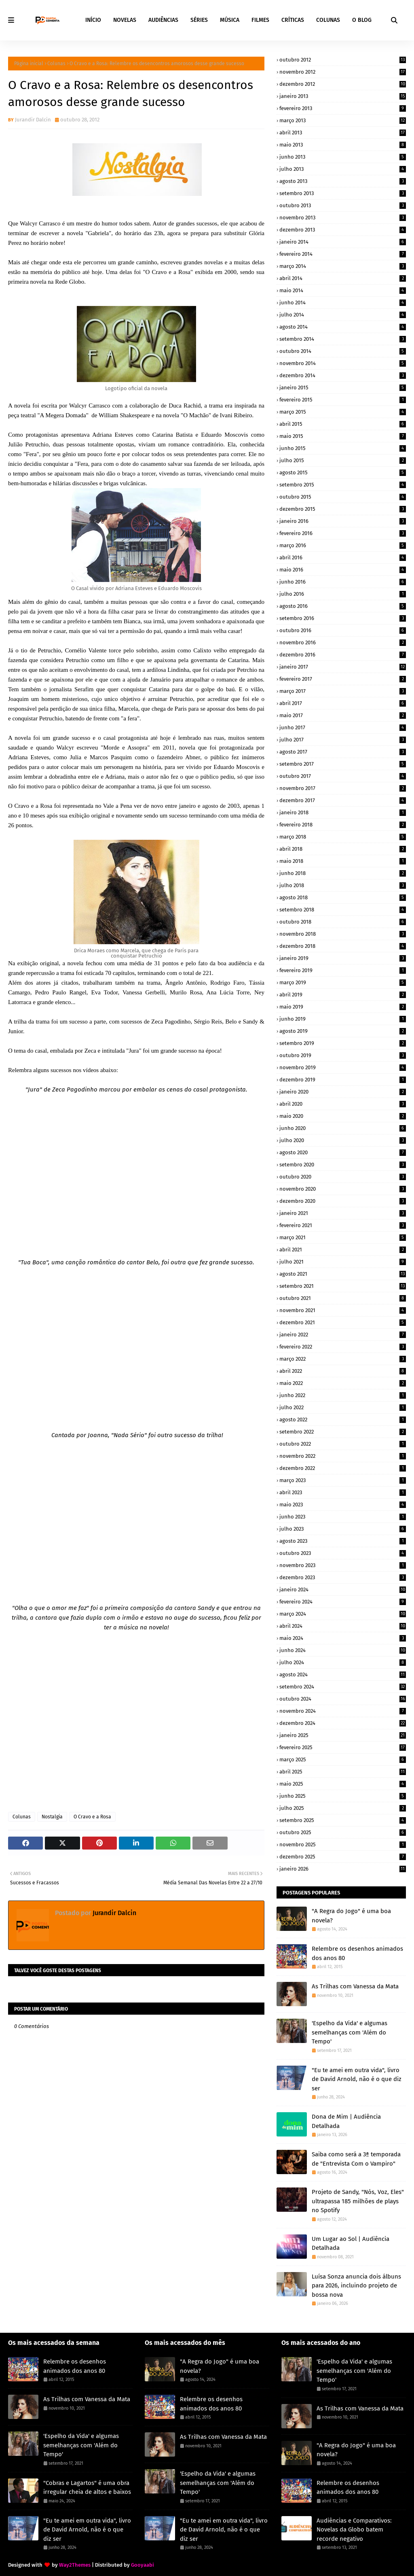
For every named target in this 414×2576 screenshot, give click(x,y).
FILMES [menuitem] (260, 20)
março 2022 (342, 1359)
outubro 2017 (342, 776)
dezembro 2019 (342, 1080)
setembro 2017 (342, 764)
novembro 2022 (342, 1456)
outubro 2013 (342, 205)
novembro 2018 (342, 934)
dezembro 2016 (342, 655)
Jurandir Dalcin (33, 120)
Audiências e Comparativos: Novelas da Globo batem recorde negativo (354, 2529)
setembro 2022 (342, 1432)
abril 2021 (342, 1250)
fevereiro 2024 (342, 1602)
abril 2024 (342, 1626)
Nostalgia (52, 1817)
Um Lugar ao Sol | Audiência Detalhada (350, 2243)
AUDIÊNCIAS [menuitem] (163, 20)
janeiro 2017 (342, 667)
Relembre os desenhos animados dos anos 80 (357, 1953)
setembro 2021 (342, 1286)
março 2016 (342, 545)
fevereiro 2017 (342, 679)
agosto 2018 (342, 897)
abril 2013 (342, 133)
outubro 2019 (342, 1055)
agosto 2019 (342, 1031)
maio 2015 (342, 436)
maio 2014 (342, 290)
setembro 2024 (342, 1687)
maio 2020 (342, 1116)
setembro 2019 (342, 1043)
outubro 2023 (342, 1553)
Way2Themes (75, 2565)
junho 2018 (342, 873)
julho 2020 (342, 1140)
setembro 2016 (342, 618)
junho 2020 (342, 1128)
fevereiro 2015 (342, 400)
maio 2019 (342, 1007)
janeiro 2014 (342, 242)
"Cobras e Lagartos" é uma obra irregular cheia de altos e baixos (87, 2487)
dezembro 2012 (342, 84)
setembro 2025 (342, 1820)
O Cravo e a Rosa (92, 1817)
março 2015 (342, 412)
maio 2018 (342, 861)
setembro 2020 (342, 1165)
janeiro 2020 (342, 1092)
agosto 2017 (342, 752)
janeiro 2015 (342, 387)
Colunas (56, 63)
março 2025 (342, 1759)
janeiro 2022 (342, 1335)
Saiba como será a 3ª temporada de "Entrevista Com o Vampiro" (356, 2159)
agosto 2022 (342, 1419)
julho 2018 (342, 885)
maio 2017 (342, 715)
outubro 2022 (342, 1444)
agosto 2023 (342, 1541)
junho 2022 (342, 1395)
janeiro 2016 (342, 521)
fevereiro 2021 (342, 1225)
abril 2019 (342, 995)
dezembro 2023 (342, 1577)
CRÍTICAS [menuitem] (292, 20)
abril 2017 (342, 703)
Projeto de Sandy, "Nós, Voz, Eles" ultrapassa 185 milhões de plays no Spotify (358, 2201)
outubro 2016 (342, 630)
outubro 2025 (342, 1832)
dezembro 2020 (342, 1201)
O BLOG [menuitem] (362, 20)
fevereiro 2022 (342, 1347)
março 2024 (342, 1614)
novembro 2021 (342, 1310)
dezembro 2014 (342, 375)
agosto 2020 (342, 1152)
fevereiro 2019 (342, 970)
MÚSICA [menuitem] (229, 20)
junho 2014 (342, 302)
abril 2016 (342, 557)
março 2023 (342, 1480)
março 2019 (342, 982)
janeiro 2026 (342, 1869)
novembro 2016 (342, 642)
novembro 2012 (342, 72)
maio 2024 (342, 1638)
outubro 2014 (342, 351)
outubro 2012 (342, 60)
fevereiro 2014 (342, 254)
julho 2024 (342, 1662)
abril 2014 (342, 278)
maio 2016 (342, 570)
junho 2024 (342, 1650)
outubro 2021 (342, 1298)
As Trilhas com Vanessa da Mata (355, 1986)
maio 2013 (342, 145)
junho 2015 (342, 448)
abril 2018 (342, 849)
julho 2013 (342, 169)
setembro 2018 (342, 910)
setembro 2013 (342, 193)
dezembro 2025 (342, 1857)
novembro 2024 (342, 1711)
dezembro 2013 (342, 230)
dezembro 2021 (342, 1322)
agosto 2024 (342, 1674)
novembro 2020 (342, 1189)
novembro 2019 (342, 1067)
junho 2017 (342, 727)
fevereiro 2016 (342, 533)
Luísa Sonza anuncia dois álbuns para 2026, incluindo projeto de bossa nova (356, 2285)
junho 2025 (342, 1796)
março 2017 (342, 691)
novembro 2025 (342, 1844)
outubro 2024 (342, 1699)
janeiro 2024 (342, 1589)
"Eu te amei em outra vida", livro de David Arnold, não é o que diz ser (356, 2079)
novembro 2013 (342, 217)
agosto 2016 (342, 606)
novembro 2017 (342, 788)
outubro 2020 (342, 1177)
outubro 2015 (342, 497)
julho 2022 (342, 1407)
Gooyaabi (142, 2565)
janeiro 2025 (342, 1735)
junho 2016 (342, 582)
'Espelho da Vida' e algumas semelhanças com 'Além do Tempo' (349, 2032)
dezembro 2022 (342, 1468)
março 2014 (342, 266)
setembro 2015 (342, 485)
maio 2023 (342, 1504)
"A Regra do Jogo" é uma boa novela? (351, 1915)
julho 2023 (342, 1529)
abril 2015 (342, 424)
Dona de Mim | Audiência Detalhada (346, 2121)
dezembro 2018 (342, 946)
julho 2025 (342, 1808)
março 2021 (342, 1237)
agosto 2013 (342, 181)
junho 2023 (342, 1517)
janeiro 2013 (342, 96)
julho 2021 (342, 1262)
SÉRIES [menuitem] (199, 20)
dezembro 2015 (342, 509)
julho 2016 (342, 594)
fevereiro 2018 (342, 825)
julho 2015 (342, 460)
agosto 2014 (342, 327)
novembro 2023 (342, 1565)
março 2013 (342, 120)
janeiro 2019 (342, 958)
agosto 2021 (342, 1274)
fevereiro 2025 (342, 1747)
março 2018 (342, 837)
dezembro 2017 (342, 800)
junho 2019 (342, 1019)
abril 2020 (342, 1104)
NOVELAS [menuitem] (124, 20)
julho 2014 (342, 315)
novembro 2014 (342, 363)
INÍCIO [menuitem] (93, 20)
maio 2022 (342, 1383)
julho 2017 (342, 740)
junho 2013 (342, 157)
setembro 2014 (342, 339)
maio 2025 (342, 1784)
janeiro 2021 (342, 1213)
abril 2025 (342, 1772)
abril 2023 (342, 1492)
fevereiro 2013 (342, 108)
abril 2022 (342, 1371)
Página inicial (28, 63)
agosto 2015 (342, 472)
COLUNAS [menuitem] (328, 20)
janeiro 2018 (342, 812)
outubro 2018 (342, 922)
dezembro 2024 (342, 1723)
